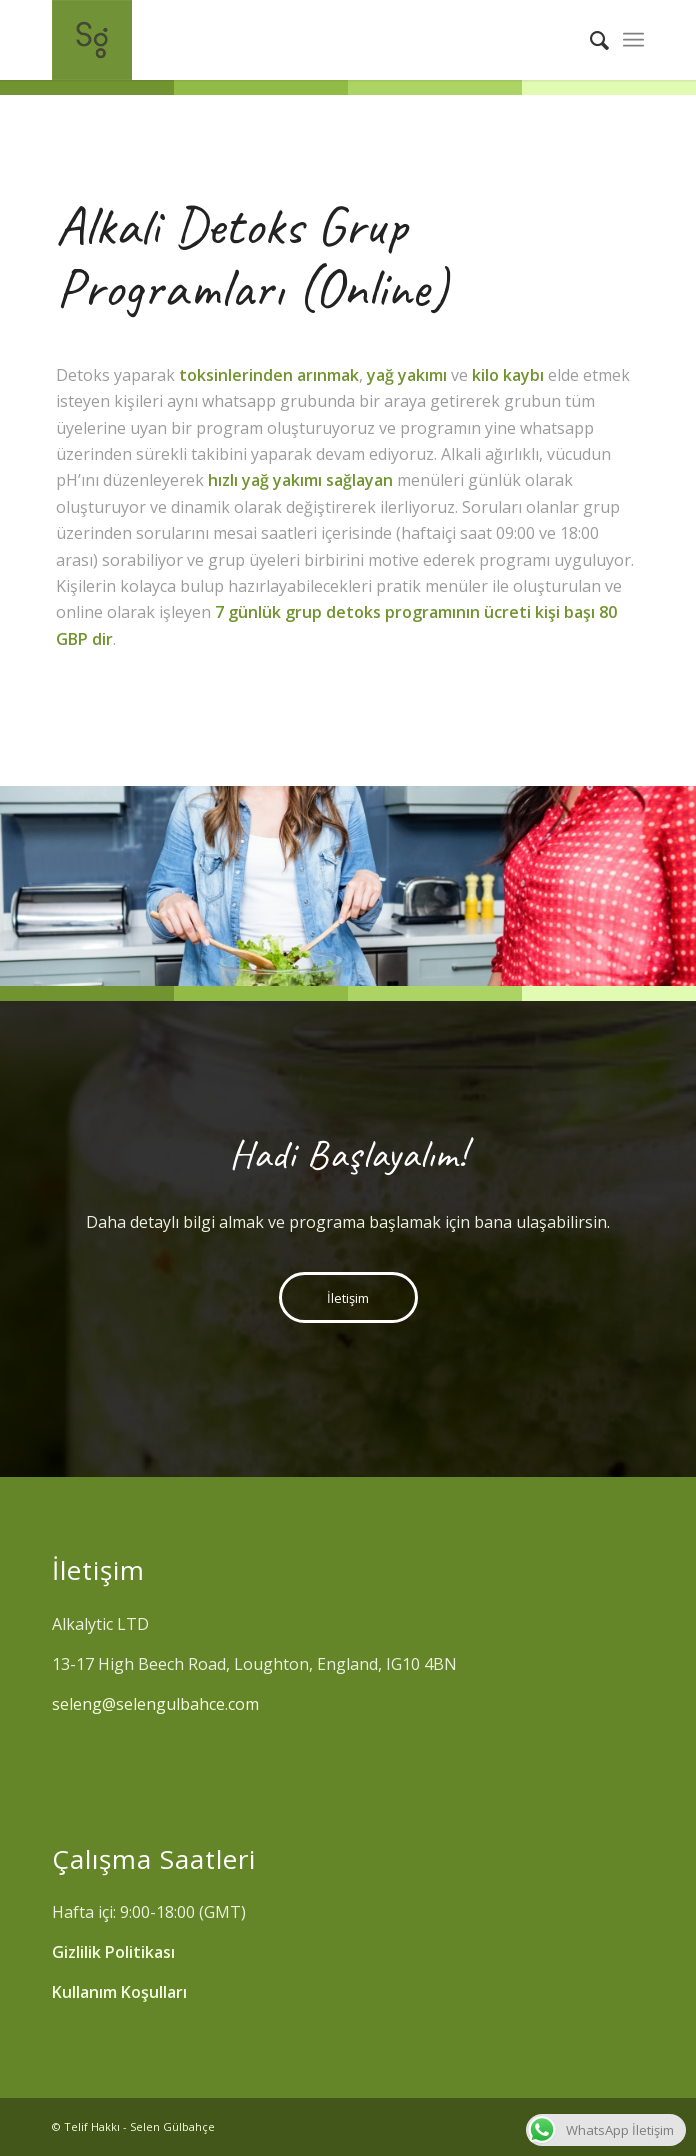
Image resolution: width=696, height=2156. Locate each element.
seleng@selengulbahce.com (157, 1704)
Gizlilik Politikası (113, 1952)
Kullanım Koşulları (119, 1992)
